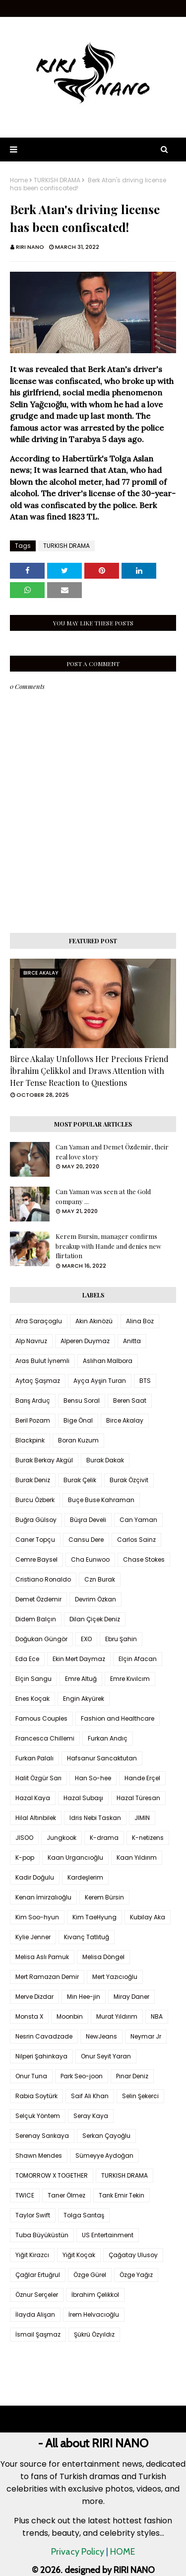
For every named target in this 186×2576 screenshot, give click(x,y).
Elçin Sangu (33, 1678)
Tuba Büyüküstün (41, 2235)
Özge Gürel (89, 2275)
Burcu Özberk (35, 1500)
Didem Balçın (35, 1619)
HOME (122, 2551)
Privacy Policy (77, 2551)
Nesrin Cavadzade (43, 2036)
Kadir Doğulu (34, 1877)
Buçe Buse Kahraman (101, 1500)
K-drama (104, 1837)
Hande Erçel (142, 1778)
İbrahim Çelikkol (95, 2294)
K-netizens (148, 1837)
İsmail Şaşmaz (38, 2334)
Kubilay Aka (147, 1917)
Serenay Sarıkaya (42, 2135)
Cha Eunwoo (90, 1559)
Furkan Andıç (107, 1738)
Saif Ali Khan (90, 2096)
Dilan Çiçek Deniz (94, 1619)
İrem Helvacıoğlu (93, 2314)
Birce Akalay (124, 1420)
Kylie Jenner (33, 1937)
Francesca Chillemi (44, 1738)
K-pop (24, 1857)
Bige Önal (78, 1420)
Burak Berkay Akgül (44, 1460)
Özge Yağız (136, 2275)
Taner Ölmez (66, 2195)
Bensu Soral (81, 1400)
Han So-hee (93, 1778)
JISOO (24, 1837)
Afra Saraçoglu (38, 1321)
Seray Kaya (90, 2116)
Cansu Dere (86, 1539)
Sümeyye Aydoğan (104, 2155)
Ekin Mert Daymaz (79, 1659)
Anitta (132, 1341)
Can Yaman (138, 1519)
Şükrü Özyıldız (94, 2334)
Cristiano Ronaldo (43, 1579)
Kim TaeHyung (94, 1917)
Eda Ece (27, 1659)
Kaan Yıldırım (137, 1857)
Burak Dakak (105, 1460)
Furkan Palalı (34, 1758)
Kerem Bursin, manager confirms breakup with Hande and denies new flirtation (108, 1246)
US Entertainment (107, 2235)
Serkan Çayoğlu (106, 2135)
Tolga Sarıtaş (83, 2215)
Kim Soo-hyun (37, 1917)
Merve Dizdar (34, 1996)
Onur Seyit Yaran (106, 2056)
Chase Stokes (144, 1559)
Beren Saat (129, 1400)
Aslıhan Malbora (107, 1361)
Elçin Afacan (138, 1659)
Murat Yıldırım (116, 2016)
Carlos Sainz (136, 1539)
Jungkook (61, 1837)
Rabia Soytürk (36, 2096)
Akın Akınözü (94, 1321)
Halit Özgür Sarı (38, 1778)
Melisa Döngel (103, 1957)
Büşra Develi (88, 1519)
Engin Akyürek (83, 1698)
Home (19, 180)
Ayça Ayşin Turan (99, 1380)
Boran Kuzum (78, 1440)
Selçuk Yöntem (37, 2116)
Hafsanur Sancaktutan (102, 1758)
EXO (86, 1639)
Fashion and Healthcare (117, 1718)
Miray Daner (131, 1996)
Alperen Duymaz (85, 1341)
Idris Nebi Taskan (95, 1818)
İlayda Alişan (35, 2314)
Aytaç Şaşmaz (37, 1380)
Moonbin (70, 2016)
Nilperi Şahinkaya (41, 2056)
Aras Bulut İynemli (42, 1361)
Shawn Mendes (38, 2155)
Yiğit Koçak (78, 2255)
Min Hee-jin (83, 1996)
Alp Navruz (31, 1341)
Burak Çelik (79, 1480)
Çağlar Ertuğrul (37, 2275)
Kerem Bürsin (104, 1897)
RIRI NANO (30, 247)
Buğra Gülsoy (36, 1519)
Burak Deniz (32, 1480)
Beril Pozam (32, 1420)
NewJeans (101, 2036)
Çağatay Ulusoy (133, 2255)
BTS (145, 1380)
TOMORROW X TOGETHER (51, 2175)
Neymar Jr (145, 2036)
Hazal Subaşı (83, 1798)
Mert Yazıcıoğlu (114, 1976)
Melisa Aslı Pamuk (42, 1957)
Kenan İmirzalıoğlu (43, 1897)
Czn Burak (99, 1579)
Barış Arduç (32, 1400)
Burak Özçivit (129, 1480)
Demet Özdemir (38, 1599)
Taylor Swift (32, 2215)
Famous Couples (41, 1718)
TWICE (24, 2195)
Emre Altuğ (81, 1678)
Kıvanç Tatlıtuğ (86, 1937)
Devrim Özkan (95, 1599)
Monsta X (29, 2016)
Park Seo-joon (82, 2076)
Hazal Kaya (32, 1798)
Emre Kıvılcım (130, 1678)
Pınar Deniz (132, 2076)
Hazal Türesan (138, 1798)
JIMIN (142, 1818)
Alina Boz (140, 1321)
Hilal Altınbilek (35, 1818)
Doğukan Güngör (41, 1639)
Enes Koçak (32, 1698)
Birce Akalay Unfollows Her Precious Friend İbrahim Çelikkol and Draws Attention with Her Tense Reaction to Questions (89, 1071)
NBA (157, 2016)
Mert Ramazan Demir (47, 1976)
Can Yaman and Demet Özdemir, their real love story (112, 1151)
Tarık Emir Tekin (121, 2195)
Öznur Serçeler (36, 2294)
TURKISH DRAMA (57, 180)
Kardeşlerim (85, 1877)
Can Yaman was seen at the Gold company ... (103, 1196)
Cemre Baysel (36, 1559)
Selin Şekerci (140, 2096)
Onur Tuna (31, 2076)
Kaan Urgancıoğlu (75, 1857)
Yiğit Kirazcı (32, 2255)
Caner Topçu (35, 1539)
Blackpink (30, 1440)
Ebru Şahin (121, 1639)
